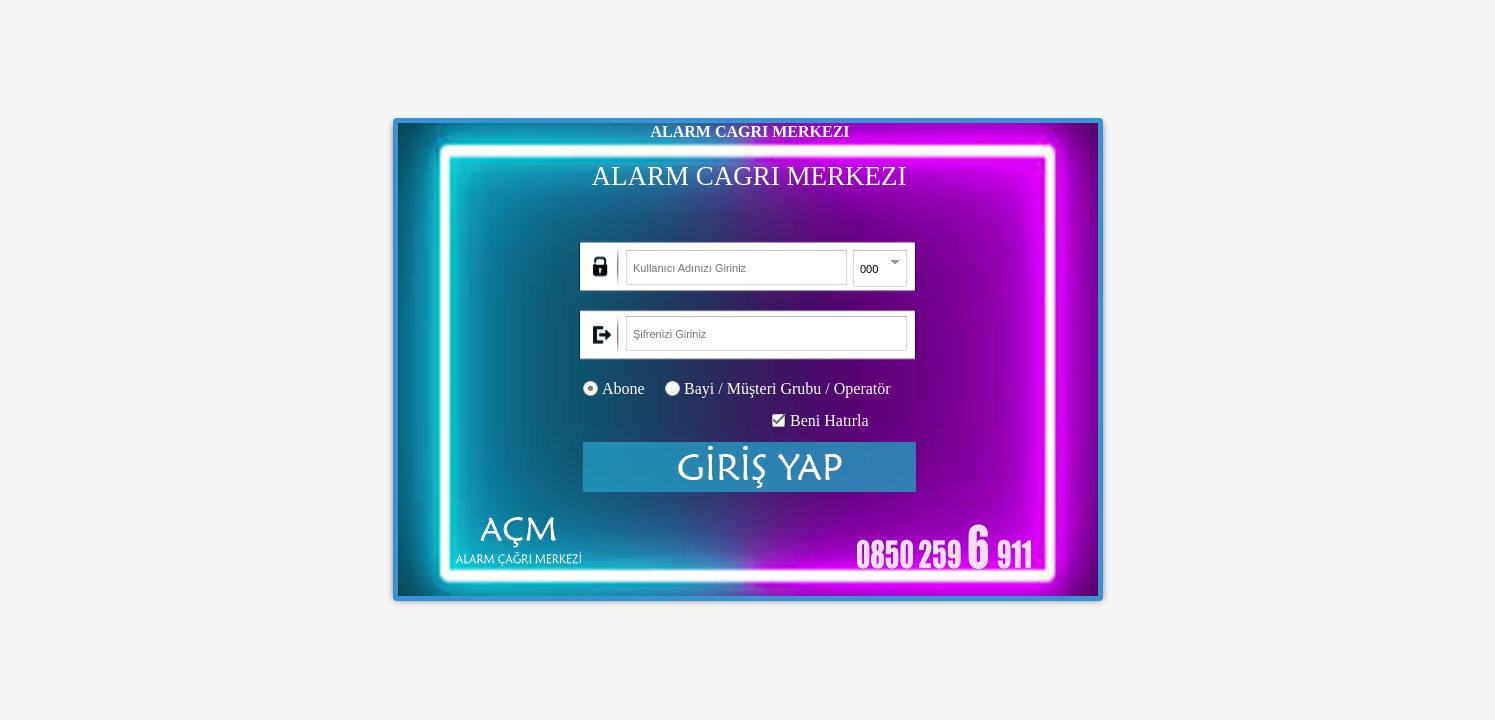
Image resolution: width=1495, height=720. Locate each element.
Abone (623, 388)
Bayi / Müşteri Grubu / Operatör (787, 388)
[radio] (590, 388)
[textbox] (736, 267)
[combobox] (869, 268)
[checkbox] (778, 420)
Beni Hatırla (829, 420)
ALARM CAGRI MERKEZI (749, 131)
